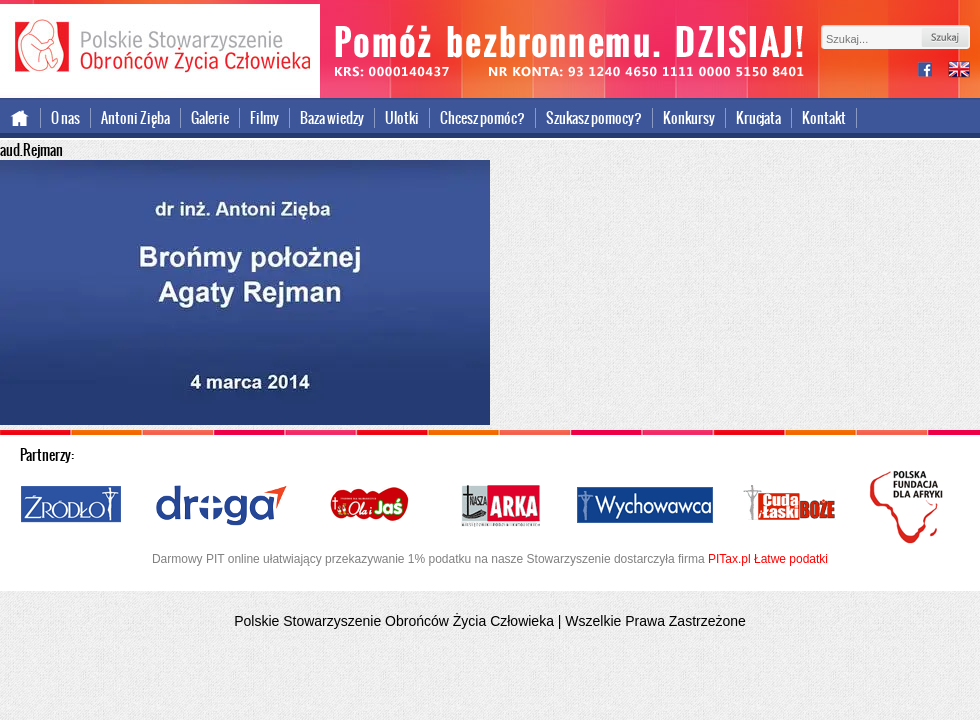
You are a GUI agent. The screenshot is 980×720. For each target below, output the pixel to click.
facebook (933, 71)
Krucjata (758, 118)
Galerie (210, 118)
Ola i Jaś (371, 506)
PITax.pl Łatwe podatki (768, 559)
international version (959, 71)
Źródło (72, 506)
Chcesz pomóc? (482, 118)
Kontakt (824, 118)
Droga (221, 506)
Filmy (264, 118)
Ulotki (402, 118)
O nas (65, 118)
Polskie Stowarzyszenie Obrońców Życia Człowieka (160, 48)
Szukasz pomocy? (594, 118)
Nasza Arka (500, 506)
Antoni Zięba (135, 118)
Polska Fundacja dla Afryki (909, 507)
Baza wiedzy (332, 118)
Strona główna (20, 118)
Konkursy (689, 118)
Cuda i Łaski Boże (790, 506)
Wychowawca (645, 506)
